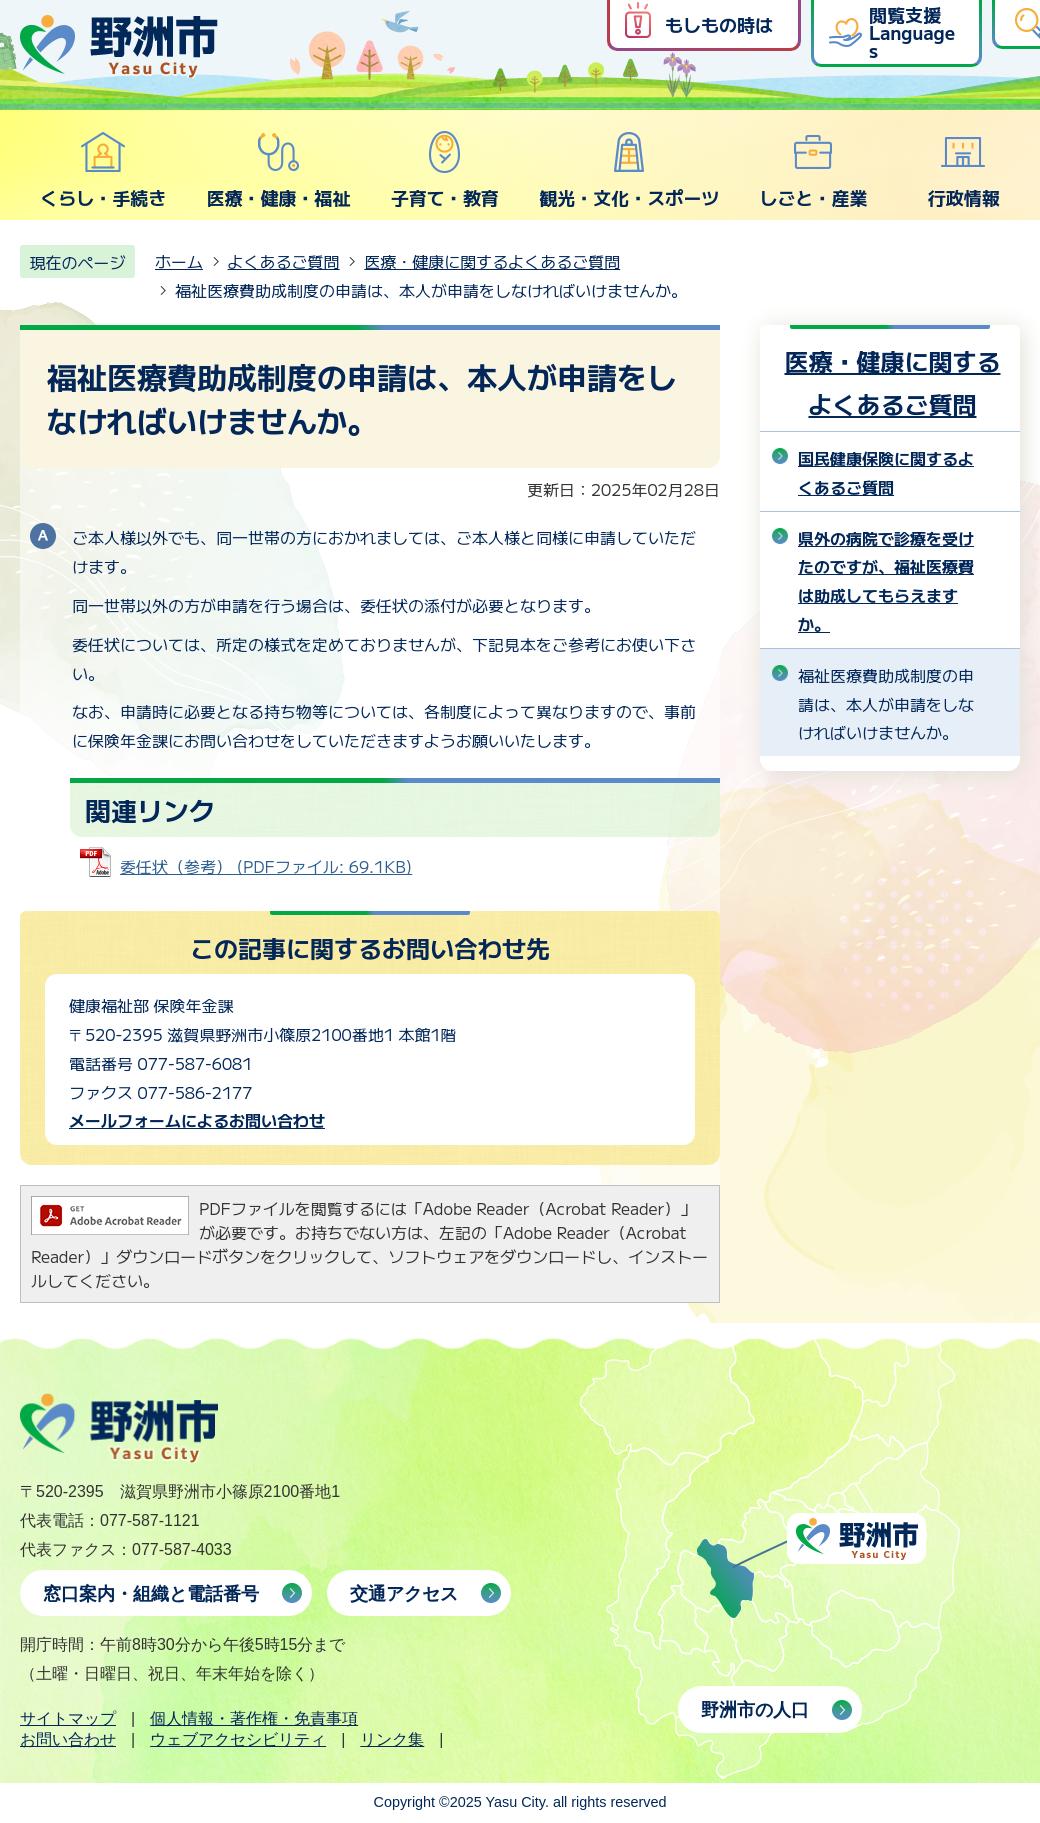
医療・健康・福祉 (278, 170)
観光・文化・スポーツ (629, 170)
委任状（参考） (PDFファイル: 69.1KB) (266, 866)
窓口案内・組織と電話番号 (151, 1594)
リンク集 (392, 1739)
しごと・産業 (813, 170)
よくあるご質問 (284, 261)
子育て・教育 (445, 170)
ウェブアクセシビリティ (238, 1739)
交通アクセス (404, 1594)
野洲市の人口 (755, 1710)
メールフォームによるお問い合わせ (197, 1120)
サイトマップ (68, 1718)
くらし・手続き (103, 170)
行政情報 (964, 170)
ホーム (179, 261)
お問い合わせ (68, 1739)
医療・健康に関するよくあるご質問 (492, 261)
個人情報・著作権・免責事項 (254, 1718)
